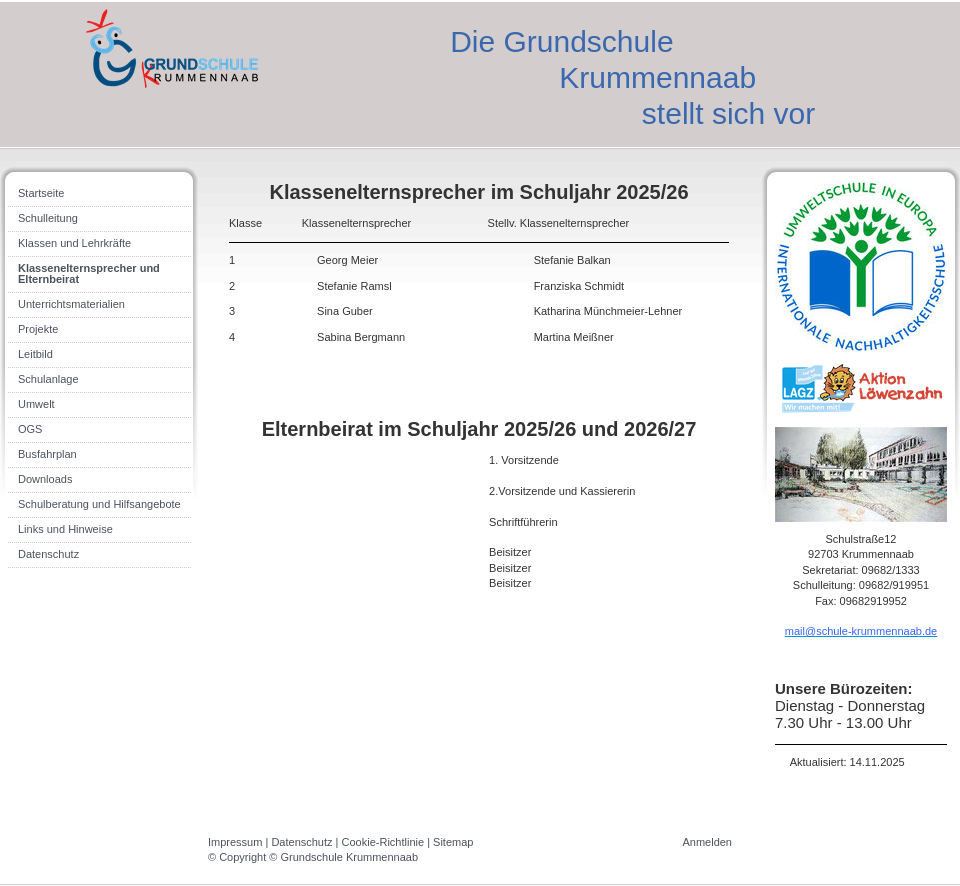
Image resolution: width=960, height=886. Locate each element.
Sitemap (453, 842)
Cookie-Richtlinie (383, 842)
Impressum (235, 842)
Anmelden (707, 842)
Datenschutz (301, 842)
